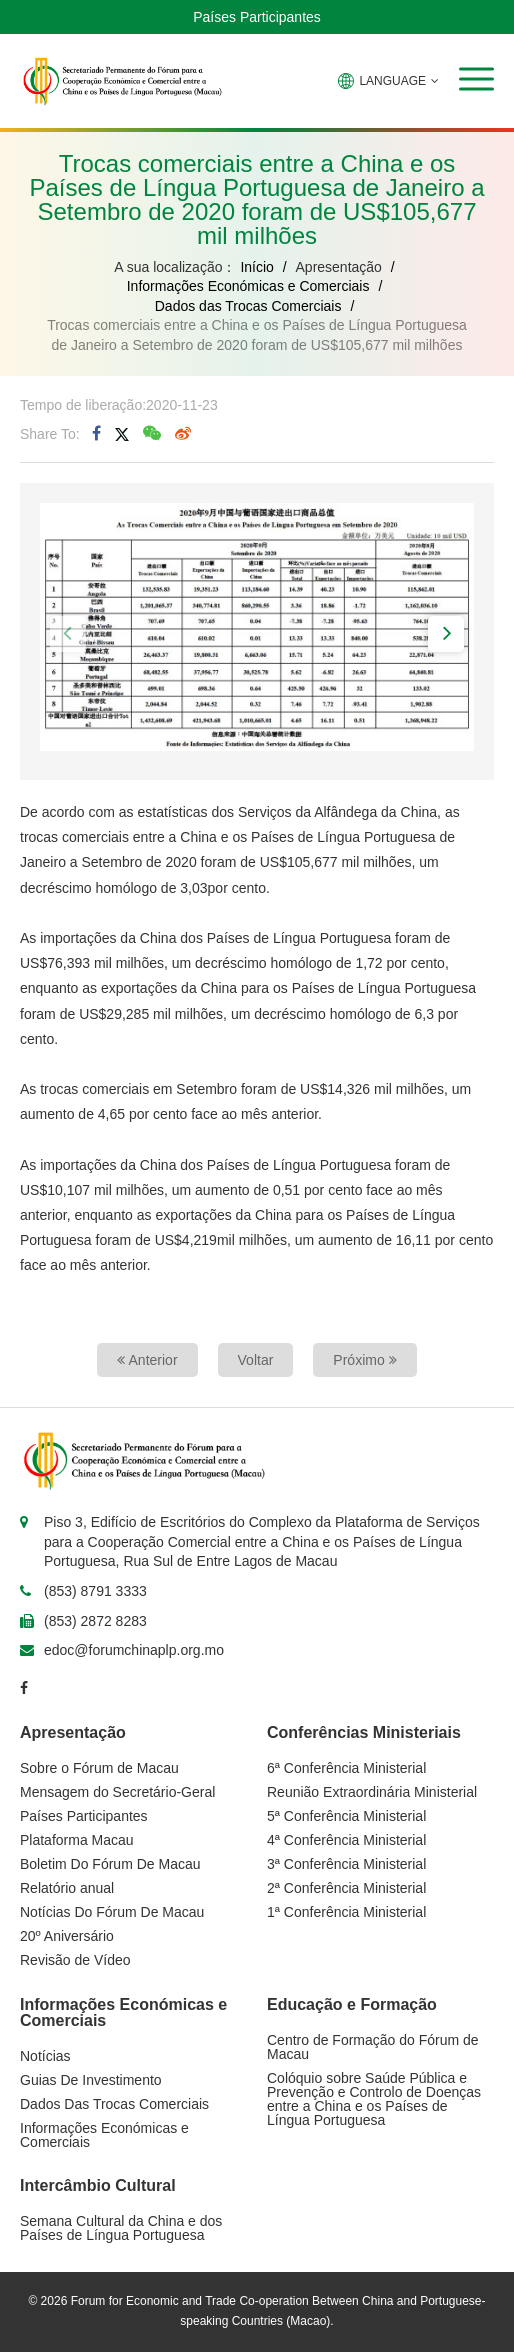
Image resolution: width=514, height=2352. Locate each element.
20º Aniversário (67, 1936)
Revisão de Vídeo (75, 1960)
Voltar (256, 1360)
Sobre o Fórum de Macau (99, 1768)
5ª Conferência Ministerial (346, 1816)
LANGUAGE (388, 81)
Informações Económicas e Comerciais (248, 286)
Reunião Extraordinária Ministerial (372, 1792)
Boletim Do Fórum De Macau (110, 1864)
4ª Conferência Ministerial (346, 1840)
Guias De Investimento (91, 2080)
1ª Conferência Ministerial (346, 1912)
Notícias (45, 2056)
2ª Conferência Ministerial (346, 1888)
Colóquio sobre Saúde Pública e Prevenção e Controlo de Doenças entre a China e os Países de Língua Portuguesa (374, 2099)
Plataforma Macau (77, 1840)
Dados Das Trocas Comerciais (114, 2104)
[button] (476, 79)
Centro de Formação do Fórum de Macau (373, 2047)
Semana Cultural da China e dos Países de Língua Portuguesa (121, 2228)
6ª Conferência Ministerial (346, 1768)
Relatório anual (67, 1888)
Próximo (364, 1360)
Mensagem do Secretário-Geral (117, 1792)
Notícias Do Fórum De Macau (112, 1912)
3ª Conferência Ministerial (346, 1864)
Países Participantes (257, 17)
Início (256, 267)
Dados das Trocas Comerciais (248, 306)
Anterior (147, 1360)
